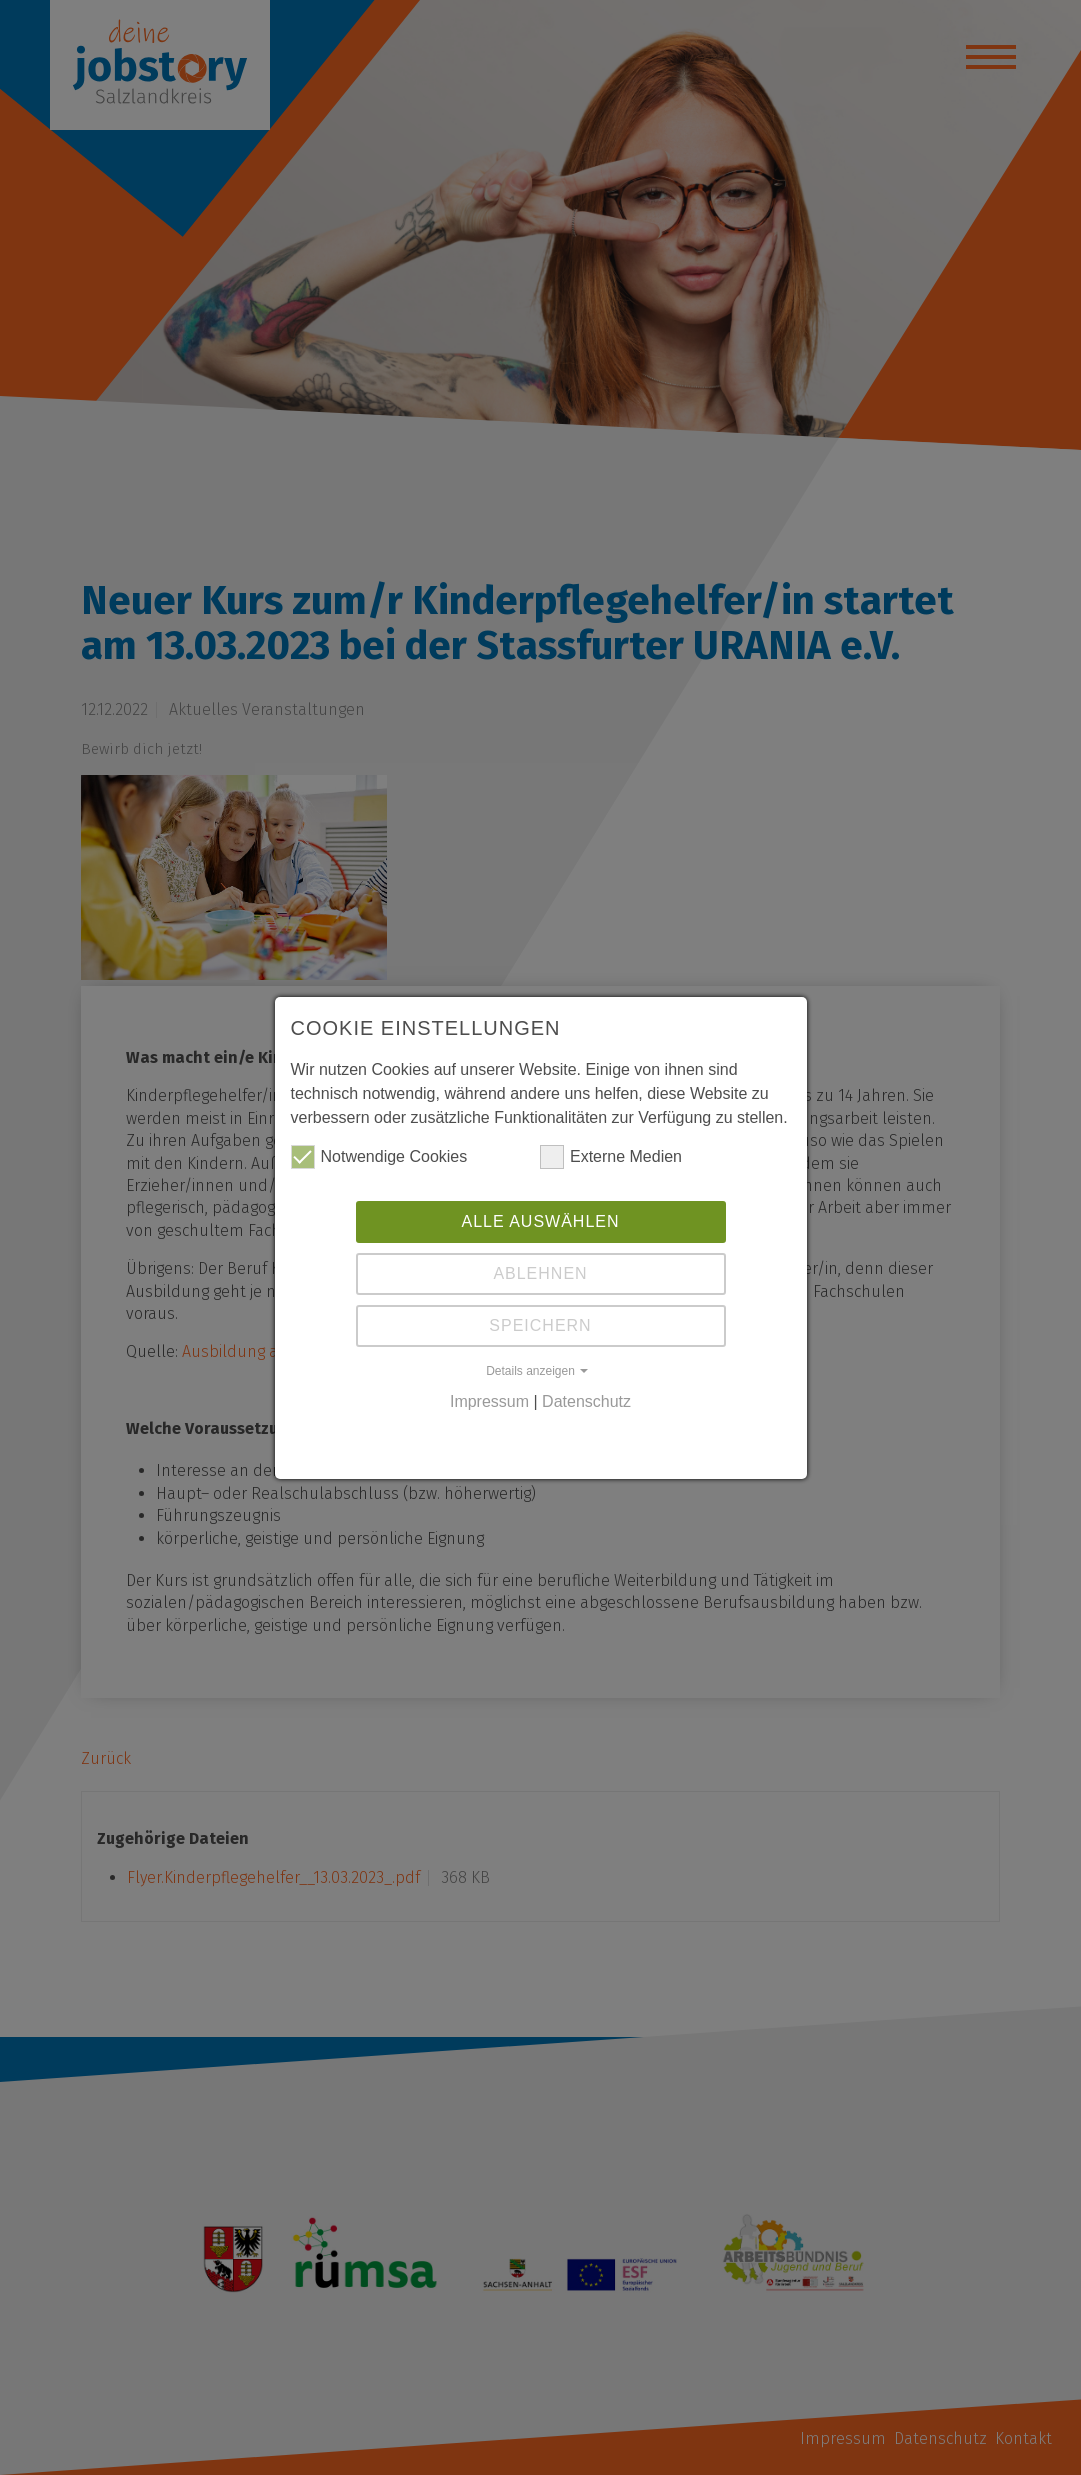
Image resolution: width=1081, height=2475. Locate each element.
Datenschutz (586, 1401)
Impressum (489, 1401)
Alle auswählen (540, 1221)
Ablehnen (540, 1273)
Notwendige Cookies (379, 1157)
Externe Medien (611, 1157)
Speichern (540, 1325)
